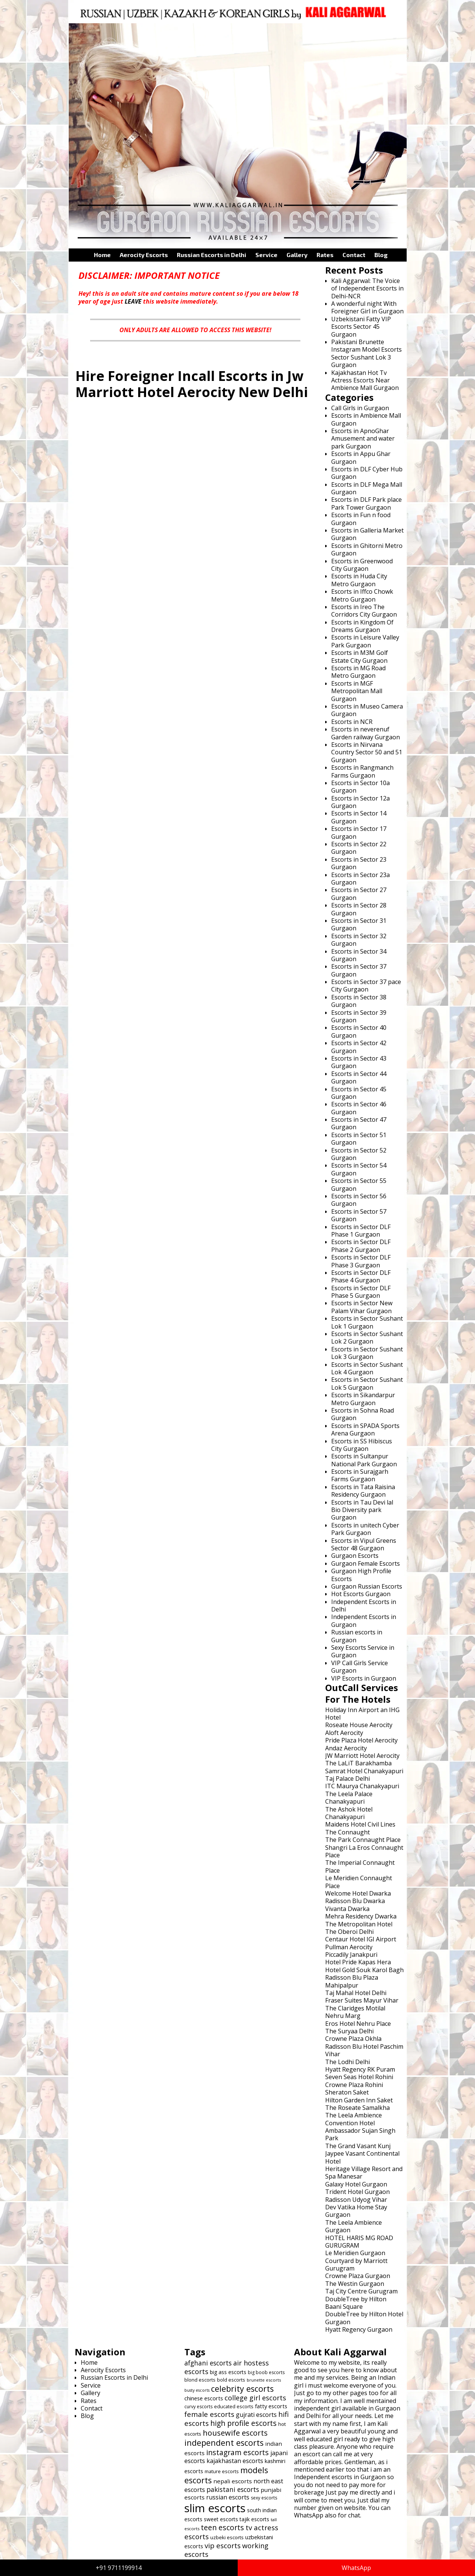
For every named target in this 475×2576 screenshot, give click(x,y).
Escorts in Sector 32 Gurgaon (358, 940)
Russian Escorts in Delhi (211, 254)
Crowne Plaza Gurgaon (357, 2276)
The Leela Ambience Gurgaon (353, 2226)
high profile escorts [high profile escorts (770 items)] (243, 2423)
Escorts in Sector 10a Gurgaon (360, 786)
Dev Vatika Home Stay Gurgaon (356, 2211)
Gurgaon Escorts (354, 1555)
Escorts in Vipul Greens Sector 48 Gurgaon (363, 1544)
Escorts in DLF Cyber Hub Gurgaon (367, 473)
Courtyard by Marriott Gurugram (356, 2264)
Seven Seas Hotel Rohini (359, 2077)
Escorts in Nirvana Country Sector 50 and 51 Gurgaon (366, 752)
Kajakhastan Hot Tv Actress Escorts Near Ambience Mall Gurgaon (365, 380)
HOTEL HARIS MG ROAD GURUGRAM (359, 2241)
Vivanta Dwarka (347, 1909)
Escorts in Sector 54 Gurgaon (358, 1169)
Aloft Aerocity (344, 1733)
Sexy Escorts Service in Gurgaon (362, 1651)
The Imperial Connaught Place (360, 1866)
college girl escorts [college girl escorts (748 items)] (255, 2397)
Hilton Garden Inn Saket (359, 2100)
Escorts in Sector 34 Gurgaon (358, 955)
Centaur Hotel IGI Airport (360, 1939)
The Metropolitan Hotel (358, 1924)
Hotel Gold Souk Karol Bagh (364, 1970)
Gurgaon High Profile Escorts (361, 1575)
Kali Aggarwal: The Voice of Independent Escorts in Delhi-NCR (367, 288)
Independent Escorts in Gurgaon (363, 1620)
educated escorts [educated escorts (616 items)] (233, 2406)
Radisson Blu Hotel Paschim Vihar (364, 2050)
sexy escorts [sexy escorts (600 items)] (264, 2498)
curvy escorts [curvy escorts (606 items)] (198, 2406)
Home (102, 254)
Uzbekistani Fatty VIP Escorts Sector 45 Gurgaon (361, 327)
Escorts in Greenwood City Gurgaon (362, 565)
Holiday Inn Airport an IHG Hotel (362, 1713)
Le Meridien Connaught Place (358, 1882)
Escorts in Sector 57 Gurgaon (358, 1215)
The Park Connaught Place (363, 1840)
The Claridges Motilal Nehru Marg (355, 2012)
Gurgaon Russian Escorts (366, 1586)
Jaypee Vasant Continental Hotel (362, 2157)
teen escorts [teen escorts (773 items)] (222, 2527)
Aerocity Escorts (144, 254)
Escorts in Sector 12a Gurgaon (360, 802)
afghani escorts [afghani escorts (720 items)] (208, 2362)
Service (266, 254)
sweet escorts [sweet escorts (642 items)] (221, 2519)
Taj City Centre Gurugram (361, 2291)
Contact (353, 254)
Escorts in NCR (351, 722)
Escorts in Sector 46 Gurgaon (358, 1108)
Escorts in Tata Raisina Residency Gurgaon (363, 1491)
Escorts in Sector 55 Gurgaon (358, 1184)
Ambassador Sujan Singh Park (360, 2134)
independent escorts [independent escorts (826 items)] (224, 2442)
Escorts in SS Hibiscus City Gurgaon (361, 1445)
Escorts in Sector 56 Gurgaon (358, 1200)
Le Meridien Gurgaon (355, 2253)
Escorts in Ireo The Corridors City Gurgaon (364, 610)
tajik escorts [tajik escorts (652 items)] (254, 2519)
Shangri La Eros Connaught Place (364, 1851)
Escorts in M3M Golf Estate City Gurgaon (359, 656)
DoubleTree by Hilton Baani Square (355, 2303)
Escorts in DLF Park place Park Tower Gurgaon (366, 503)
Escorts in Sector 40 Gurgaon (358, 1031)
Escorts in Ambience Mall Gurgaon (366, 419)
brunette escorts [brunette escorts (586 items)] (264, 2380)
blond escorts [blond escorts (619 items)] (200, 2379)
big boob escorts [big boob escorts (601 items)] (266, 2372)
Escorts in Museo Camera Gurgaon (367, 710)
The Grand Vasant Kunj (358, 2146)
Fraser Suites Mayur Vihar (361, 2000)
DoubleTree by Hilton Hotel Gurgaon (364, 2318)
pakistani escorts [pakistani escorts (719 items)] (233, 2489)
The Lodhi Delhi (347, 2062)
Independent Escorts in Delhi (363, 1605)
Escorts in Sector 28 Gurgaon (358, 909)
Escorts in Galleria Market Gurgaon (367, 534)
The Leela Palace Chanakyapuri (348, 1798)
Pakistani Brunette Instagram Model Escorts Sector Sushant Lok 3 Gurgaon (366, 353)
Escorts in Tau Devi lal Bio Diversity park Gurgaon (362, 1510)
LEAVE (133, 301)
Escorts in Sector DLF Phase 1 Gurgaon (361, 1230)
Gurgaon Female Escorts (365, 1563)
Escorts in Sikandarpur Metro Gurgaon (363, 1399)
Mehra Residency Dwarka (361, 1916)
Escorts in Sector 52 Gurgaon (358, 1154)
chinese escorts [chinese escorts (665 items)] (203, 2398)
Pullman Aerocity (348, 1947)
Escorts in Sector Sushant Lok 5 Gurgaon (367, 1383)
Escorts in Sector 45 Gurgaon (358, 1093)
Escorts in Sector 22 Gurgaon (358, 848)
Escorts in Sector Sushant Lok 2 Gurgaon (367, 1337)
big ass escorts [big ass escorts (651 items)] (228, 2372)
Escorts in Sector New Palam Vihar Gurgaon (361, 1307)
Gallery (297, 254)
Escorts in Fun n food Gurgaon (361, 519)
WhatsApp (356, 2568)
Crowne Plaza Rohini (354, 2085)
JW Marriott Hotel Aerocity (362, 1755)
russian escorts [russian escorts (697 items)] (227, 2497)
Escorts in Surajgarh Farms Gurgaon (359, 1475)
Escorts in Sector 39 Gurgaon (358, 1016)
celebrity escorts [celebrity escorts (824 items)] (242, 2388)
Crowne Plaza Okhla (353, 2038)
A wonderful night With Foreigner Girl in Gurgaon (367, 307)
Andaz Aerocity (346, 1748)
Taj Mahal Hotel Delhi (355, 1993)
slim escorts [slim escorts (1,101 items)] (215, 2508)
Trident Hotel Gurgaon (357, 2192)
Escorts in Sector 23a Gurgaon (360, 878)
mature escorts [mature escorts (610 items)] (222, 2471)
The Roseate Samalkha (357, 2108)
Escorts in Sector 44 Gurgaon (358, 1077)
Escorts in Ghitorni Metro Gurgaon (367, 549)
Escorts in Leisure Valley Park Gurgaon (365, 641)
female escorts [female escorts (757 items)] (209, 2414)
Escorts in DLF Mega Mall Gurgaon (366, 488)
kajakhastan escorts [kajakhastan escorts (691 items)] (235, 2461)
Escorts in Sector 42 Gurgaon (358, 1047)
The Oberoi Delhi (349, 1931)
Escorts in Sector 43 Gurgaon (358, 1062)
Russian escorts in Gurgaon (356, 1636)
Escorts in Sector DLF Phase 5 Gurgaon (361, 1292)
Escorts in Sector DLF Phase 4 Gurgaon (361, 1276)
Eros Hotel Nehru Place (358, 2023)
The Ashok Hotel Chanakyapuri (348, 1813)
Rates (325, 254)
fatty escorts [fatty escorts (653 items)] (271, 2406)
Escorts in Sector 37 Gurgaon (358, 970)
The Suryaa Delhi (349, 2031)
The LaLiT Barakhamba (358, 1763)
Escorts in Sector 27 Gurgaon (358, 893)
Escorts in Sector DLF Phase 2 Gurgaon (361, 1245)
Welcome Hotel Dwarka (358, 1893)
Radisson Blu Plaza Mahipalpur (351, 1981)
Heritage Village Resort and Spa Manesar (364, 2172)
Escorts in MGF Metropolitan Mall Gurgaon (356, 691)
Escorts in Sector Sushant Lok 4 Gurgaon (367, 1368)
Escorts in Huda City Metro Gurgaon (359, 580)
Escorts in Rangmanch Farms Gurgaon (362, 771)
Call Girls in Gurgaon (360, 408)
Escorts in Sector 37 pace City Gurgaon (366, 985)
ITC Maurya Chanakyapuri (362, 1786)
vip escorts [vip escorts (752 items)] (223, 2545)
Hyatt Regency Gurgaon (358, 2329)
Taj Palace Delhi (347, 1778)
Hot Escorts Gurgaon (361, 1594)
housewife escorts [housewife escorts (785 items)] (235, 2433)
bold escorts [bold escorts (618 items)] (231, 2379)
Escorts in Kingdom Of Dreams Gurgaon (362, 626)
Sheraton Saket (347, 2092)
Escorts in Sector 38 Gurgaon (358, 1001)
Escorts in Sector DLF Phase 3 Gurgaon (361, 1261)
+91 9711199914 (119, 2568)
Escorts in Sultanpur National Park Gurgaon (364, 1460)
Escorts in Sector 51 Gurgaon (358, 1139)
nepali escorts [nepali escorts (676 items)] (232, 2481)
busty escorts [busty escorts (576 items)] (197, 2390)
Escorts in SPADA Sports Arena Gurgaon (365, 1429)
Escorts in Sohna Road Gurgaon (362, 1414)
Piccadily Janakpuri (351, 1954)
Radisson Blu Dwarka (355, 1901)
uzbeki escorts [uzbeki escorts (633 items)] (227, 2537)
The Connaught (347, 1832)
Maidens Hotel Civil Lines (360, 1824)
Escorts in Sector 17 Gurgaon (358, 832)
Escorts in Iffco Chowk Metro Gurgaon (362, 595)
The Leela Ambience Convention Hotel (353, 2119)
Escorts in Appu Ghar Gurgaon (361, 457)
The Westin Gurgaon (354, 2284)
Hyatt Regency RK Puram (360, 2069)
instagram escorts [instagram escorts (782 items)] (237, 2452)
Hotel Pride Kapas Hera (358, 1962)
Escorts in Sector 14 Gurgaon (358, 817)
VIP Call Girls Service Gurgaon (359, 1667)
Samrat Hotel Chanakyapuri (364, 1771)
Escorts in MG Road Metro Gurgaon (358, 672)
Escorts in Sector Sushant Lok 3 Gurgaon (367, 1353)
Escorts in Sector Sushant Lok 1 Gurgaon (367, 1322)
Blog (381, 254)
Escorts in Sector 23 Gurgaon (358, 863)
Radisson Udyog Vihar (356, 2199)
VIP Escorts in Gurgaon (363, 1678)
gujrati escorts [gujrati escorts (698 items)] (256, 2414)
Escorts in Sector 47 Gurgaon (358, 1123)
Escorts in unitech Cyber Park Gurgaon (365, 1529)
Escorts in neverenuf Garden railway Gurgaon (365, 733)
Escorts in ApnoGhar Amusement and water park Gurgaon (363, 438)
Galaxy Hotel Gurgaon (356, 2184)
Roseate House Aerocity (358, 1725)
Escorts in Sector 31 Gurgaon (358, 924)
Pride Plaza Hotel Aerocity (361, 1740)
